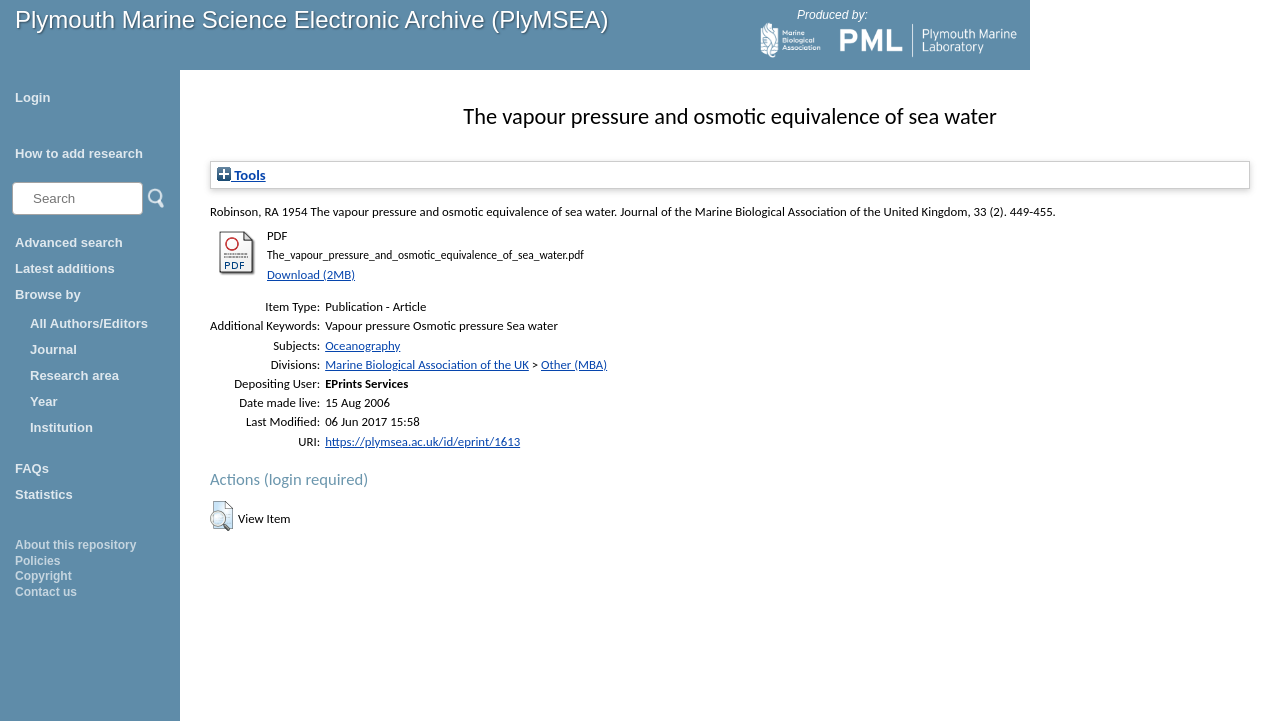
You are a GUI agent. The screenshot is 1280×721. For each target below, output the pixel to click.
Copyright (43, 576)
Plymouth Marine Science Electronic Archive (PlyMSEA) (312, 19)
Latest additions (65, 268)
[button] (221, 516)
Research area (74, 375)
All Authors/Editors (89, 323)
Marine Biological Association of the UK (427, 364)
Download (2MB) (311, 274)
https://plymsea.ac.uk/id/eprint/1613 (422, 441)
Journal (53, 349)
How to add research (79, 153)
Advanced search (69, 242)
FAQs (32, 468)
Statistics (44, 494)
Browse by (48, 294)
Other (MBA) (574, 364)
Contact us (46, 592)
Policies (37, 561)
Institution (61, 427)
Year (43, 401)
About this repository (75, 545)
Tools (241, 175)
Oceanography (362, 345)
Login (32, 97)
